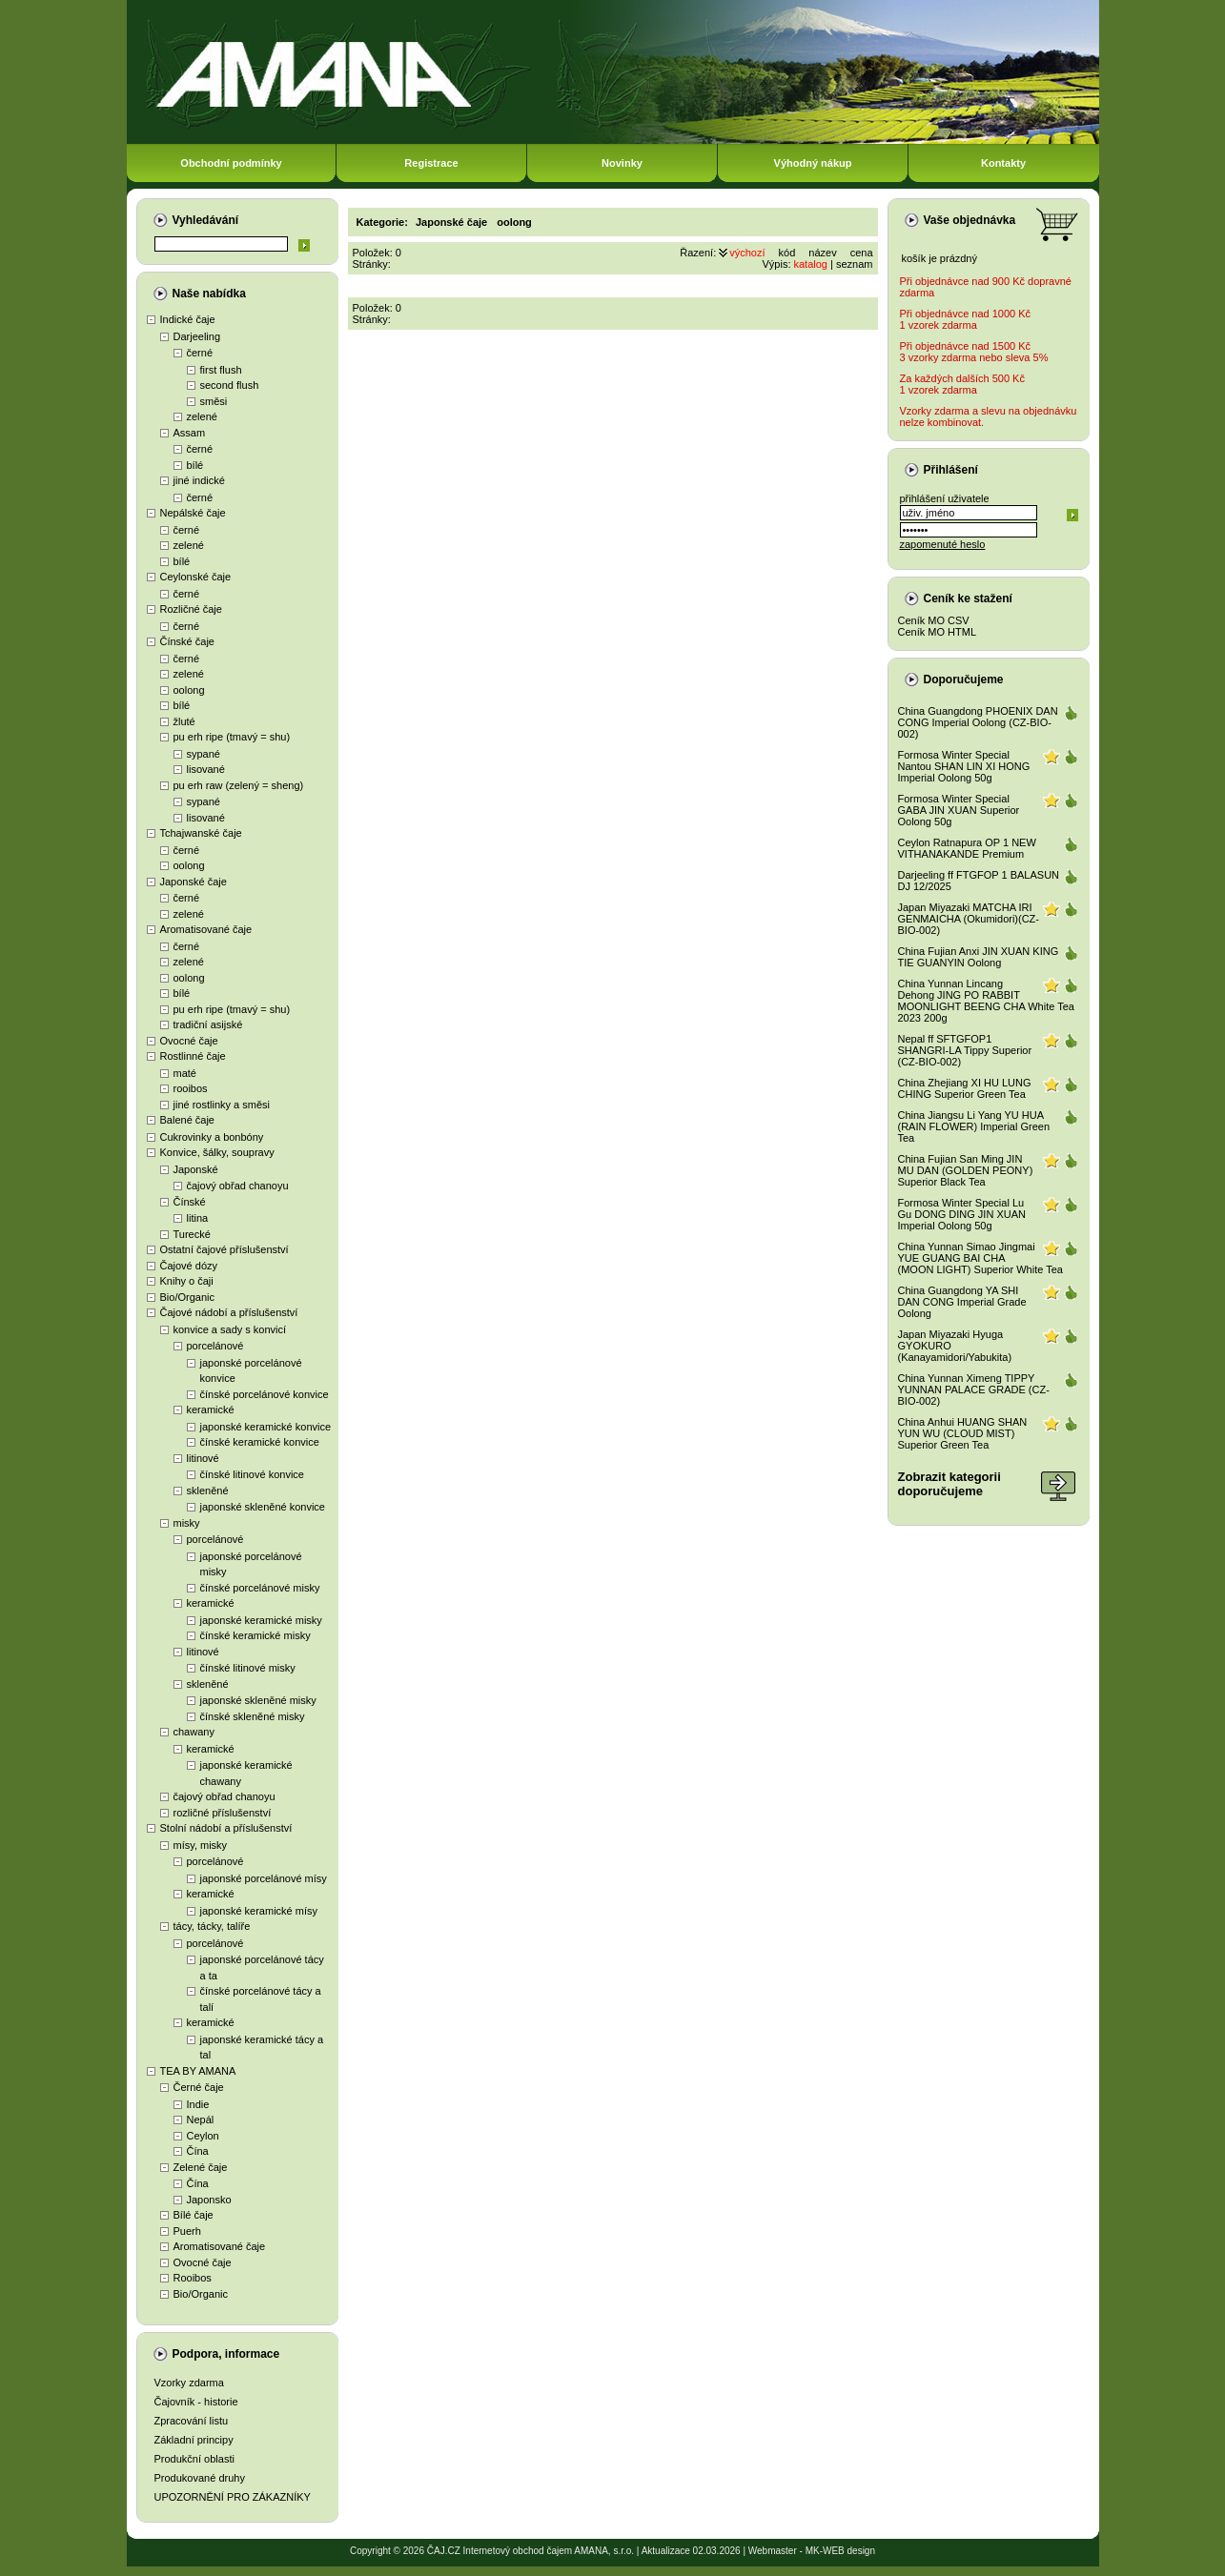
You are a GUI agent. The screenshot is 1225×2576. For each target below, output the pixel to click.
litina (198, 1218)
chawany (194, 1731)
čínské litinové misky (248, 1667)
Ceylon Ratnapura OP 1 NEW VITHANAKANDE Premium (967, 848)
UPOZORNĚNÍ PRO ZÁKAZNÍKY (232, 2497)
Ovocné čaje (189, 1040)
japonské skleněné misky (258, 1700)
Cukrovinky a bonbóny (212, 1137)
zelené (202, 416)
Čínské (190, 1201)
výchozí (747, 252)
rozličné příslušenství (223, 1812)
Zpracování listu (191, 2420)
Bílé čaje (194, 2215)
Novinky (622, 163)
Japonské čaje (193, 881)
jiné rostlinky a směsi (222, 1104)
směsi (214, 401)
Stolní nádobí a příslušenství (226, 1828)
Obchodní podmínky (230, 163)
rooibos (191, 1088)
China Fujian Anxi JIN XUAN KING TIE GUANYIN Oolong (978, 956)
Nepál (200, 2119)
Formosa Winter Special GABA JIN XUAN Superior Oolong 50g (959, 810)
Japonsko (209, 2199)
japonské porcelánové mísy (263, 1878)
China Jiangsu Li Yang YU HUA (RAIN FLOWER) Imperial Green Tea (974, 1126)
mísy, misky (201, 1845)
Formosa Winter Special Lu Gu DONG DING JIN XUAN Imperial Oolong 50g (962, 1214)
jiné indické (199, 480)
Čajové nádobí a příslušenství (229, 1312)
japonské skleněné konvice (262, 1506)
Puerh (187, 2231)
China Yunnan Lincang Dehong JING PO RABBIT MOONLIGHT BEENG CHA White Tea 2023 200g (986, 1001)
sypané (203, 754)
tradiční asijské (208, 1024)
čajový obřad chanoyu (238, 1185)
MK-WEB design (840, 2551)
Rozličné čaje (191, 609)
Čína (198, 2151)
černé (200, 352)
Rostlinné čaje (193, 1056)
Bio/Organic (187, 1297)
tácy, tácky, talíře (212, 1926)
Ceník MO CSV (934, 620)
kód (787, 252)
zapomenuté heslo (943, 544)
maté (185, 1073)
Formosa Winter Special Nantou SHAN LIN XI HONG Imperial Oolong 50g (964, 766)
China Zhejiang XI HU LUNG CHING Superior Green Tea (964, 1088)
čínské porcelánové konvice (264, 1394)
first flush (221, 369)
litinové (203, 1458)
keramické (211, 1409)
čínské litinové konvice (252, 1474)
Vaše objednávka (970, 220)
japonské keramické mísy (259, 1911)
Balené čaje (187, 1120)
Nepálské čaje (193, 512)
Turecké (192, 1234)
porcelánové (215, 1345)
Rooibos (193, 2277)
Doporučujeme (964, 679)
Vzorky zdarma (189, 2382)
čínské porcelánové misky (260, 1587)
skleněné (208, 1490)
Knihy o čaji (187, 1281)
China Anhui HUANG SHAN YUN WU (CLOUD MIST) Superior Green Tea (963, 1433)
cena (861, 252)
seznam (854, 264)
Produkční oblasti (194, 2458)
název (822, 252)
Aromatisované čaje (206, 929)
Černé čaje (199, 2087)
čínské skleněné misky (252, 1716)
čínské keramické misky (255, 1635)
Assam (190, 432)
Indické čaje (187, 319)
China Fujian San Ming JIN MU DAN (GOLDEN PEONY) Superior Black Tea (965, 1170)
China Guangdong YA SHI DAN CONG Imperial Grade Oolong (962, 1302)
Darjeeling (197, 336)
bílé (195, 465)
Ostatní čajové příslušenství (224, 1249)
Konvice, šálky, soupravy (217, 1152)
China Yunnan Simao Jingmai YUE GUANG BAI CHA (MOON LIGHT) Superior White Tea (980, 1258)
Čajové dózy (189, 1265)
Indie (198, 2104)
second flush (229, 385)
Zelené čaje (201, 2167)
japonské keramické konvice (266, 1426)
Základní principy (194, 2439)
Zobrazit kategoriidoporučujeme (949, 1484)
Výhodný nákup (813, 163)
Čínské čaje (187, 641)
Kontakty (1003, 163)
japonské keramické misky (261, 1620)
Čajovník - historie (196, 2401)
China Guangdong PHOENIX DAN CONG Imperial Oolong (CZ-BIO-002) (978, 722)
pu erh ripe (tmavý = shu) (232, 736)
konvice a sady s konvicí (230, 1329)
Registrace (431, 163)
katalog (810, 264)
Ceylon (203, 2135)
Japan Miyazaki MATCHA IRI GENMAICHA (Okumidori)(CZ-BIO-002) (969, 919)
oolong (189, 690)
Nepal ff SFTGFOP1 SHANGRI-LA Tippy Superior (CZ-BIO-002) (965, 1050)
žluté (184, 721)
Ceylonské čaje (196, 576)
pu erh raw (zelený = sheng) (239, 785)
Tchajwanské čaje (201, 833)
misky (187, 1523)
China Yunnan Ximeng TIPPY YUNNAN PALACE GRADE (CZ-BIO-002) (974, 1389)
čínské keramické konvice (259, 1442)
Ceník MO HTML (937, 632)
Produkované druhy (199, 2478)
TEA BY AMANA (198, 2071)
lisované (206, 769)
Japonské (196, 1169)
